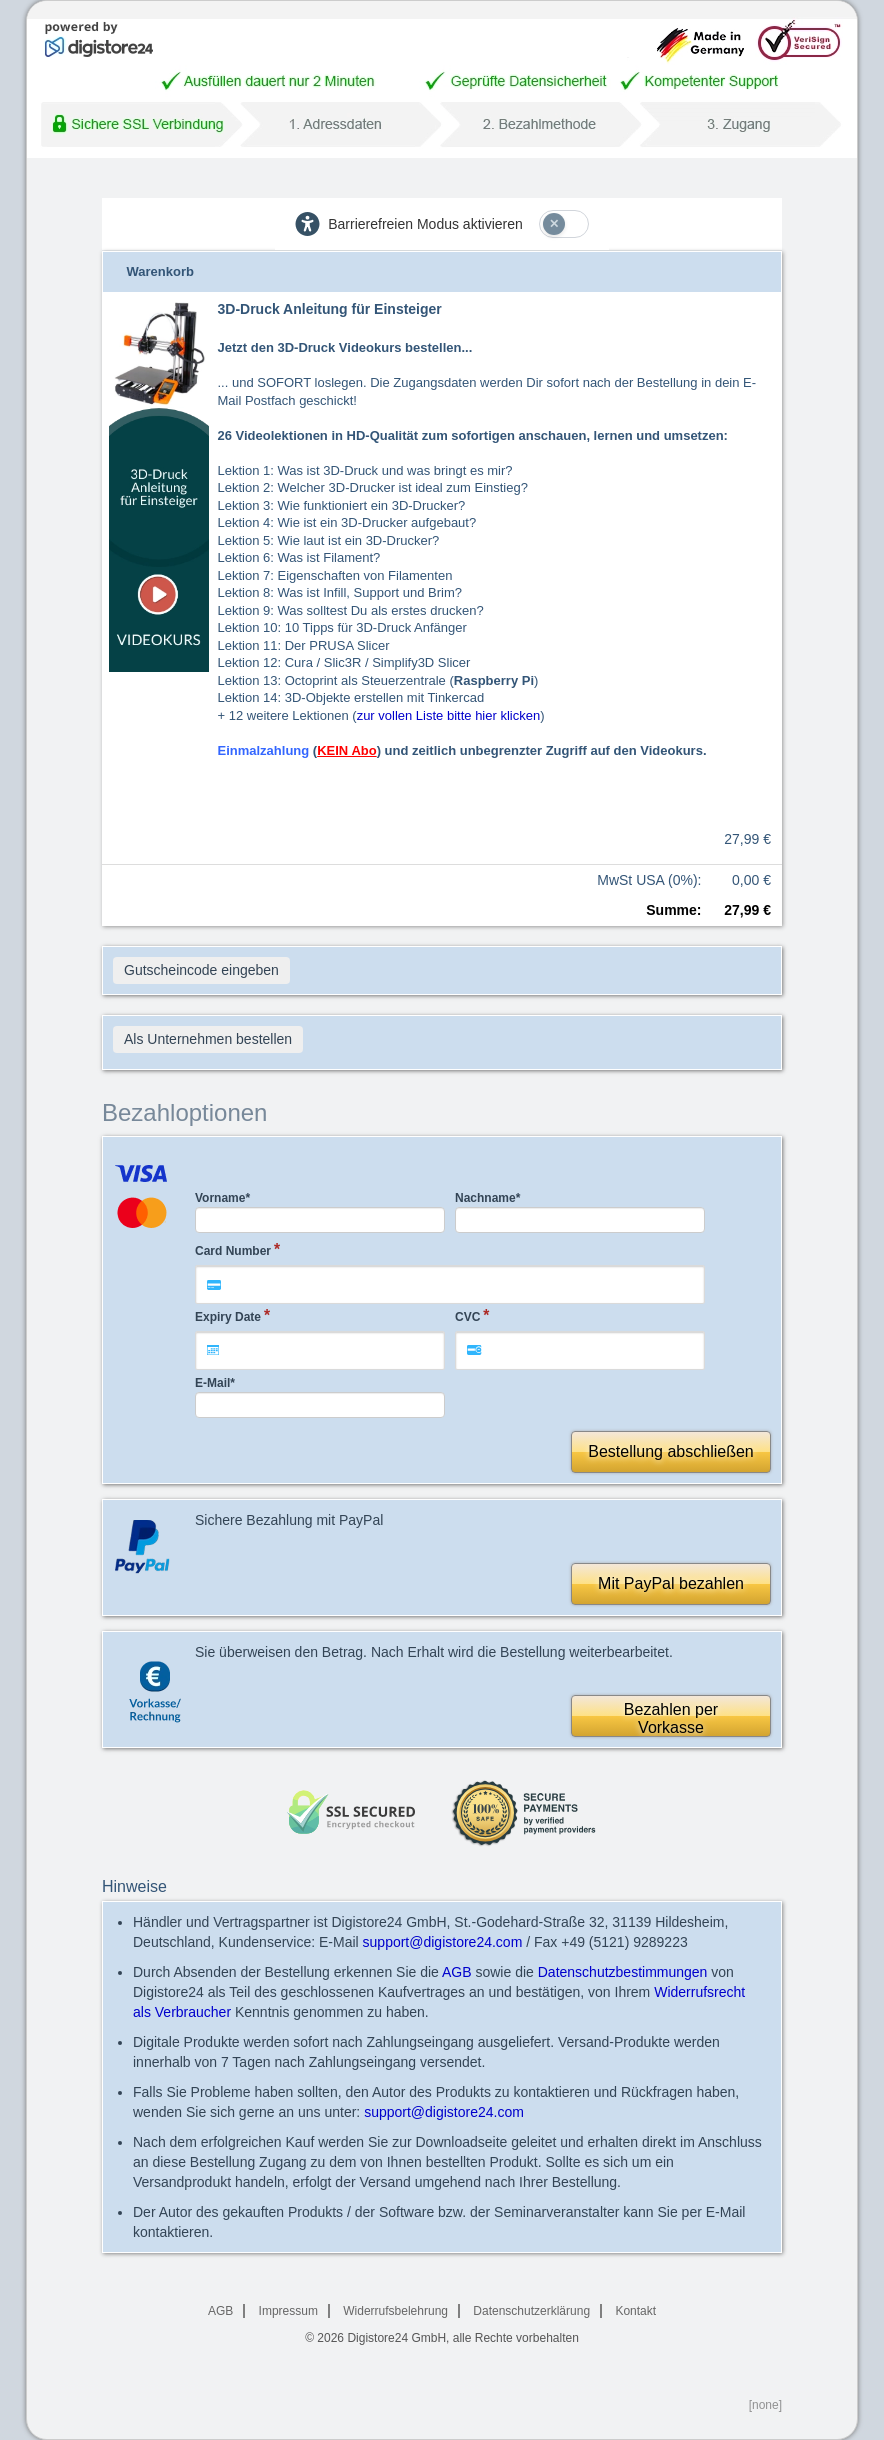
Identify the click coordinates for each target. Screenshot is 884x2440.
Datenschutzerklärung (531, 2311)
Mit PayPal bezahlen (671, 1583)
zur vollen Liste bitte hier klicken (449, 715)
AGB (457, 1972)
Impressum (288, 2311)
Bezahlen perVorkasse (671, 1718)
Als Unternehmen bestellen (208, 1039)
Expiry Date (228, 1317)
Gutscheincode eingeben (201, 970)
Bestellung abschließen (670, 1451)
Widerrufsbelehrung (395, 2311)
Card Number (233, 1251)
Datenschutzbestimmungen (623, 1972)
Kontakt (635, 2311)
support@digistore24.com (443, 1942)
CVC (467, 1317)
